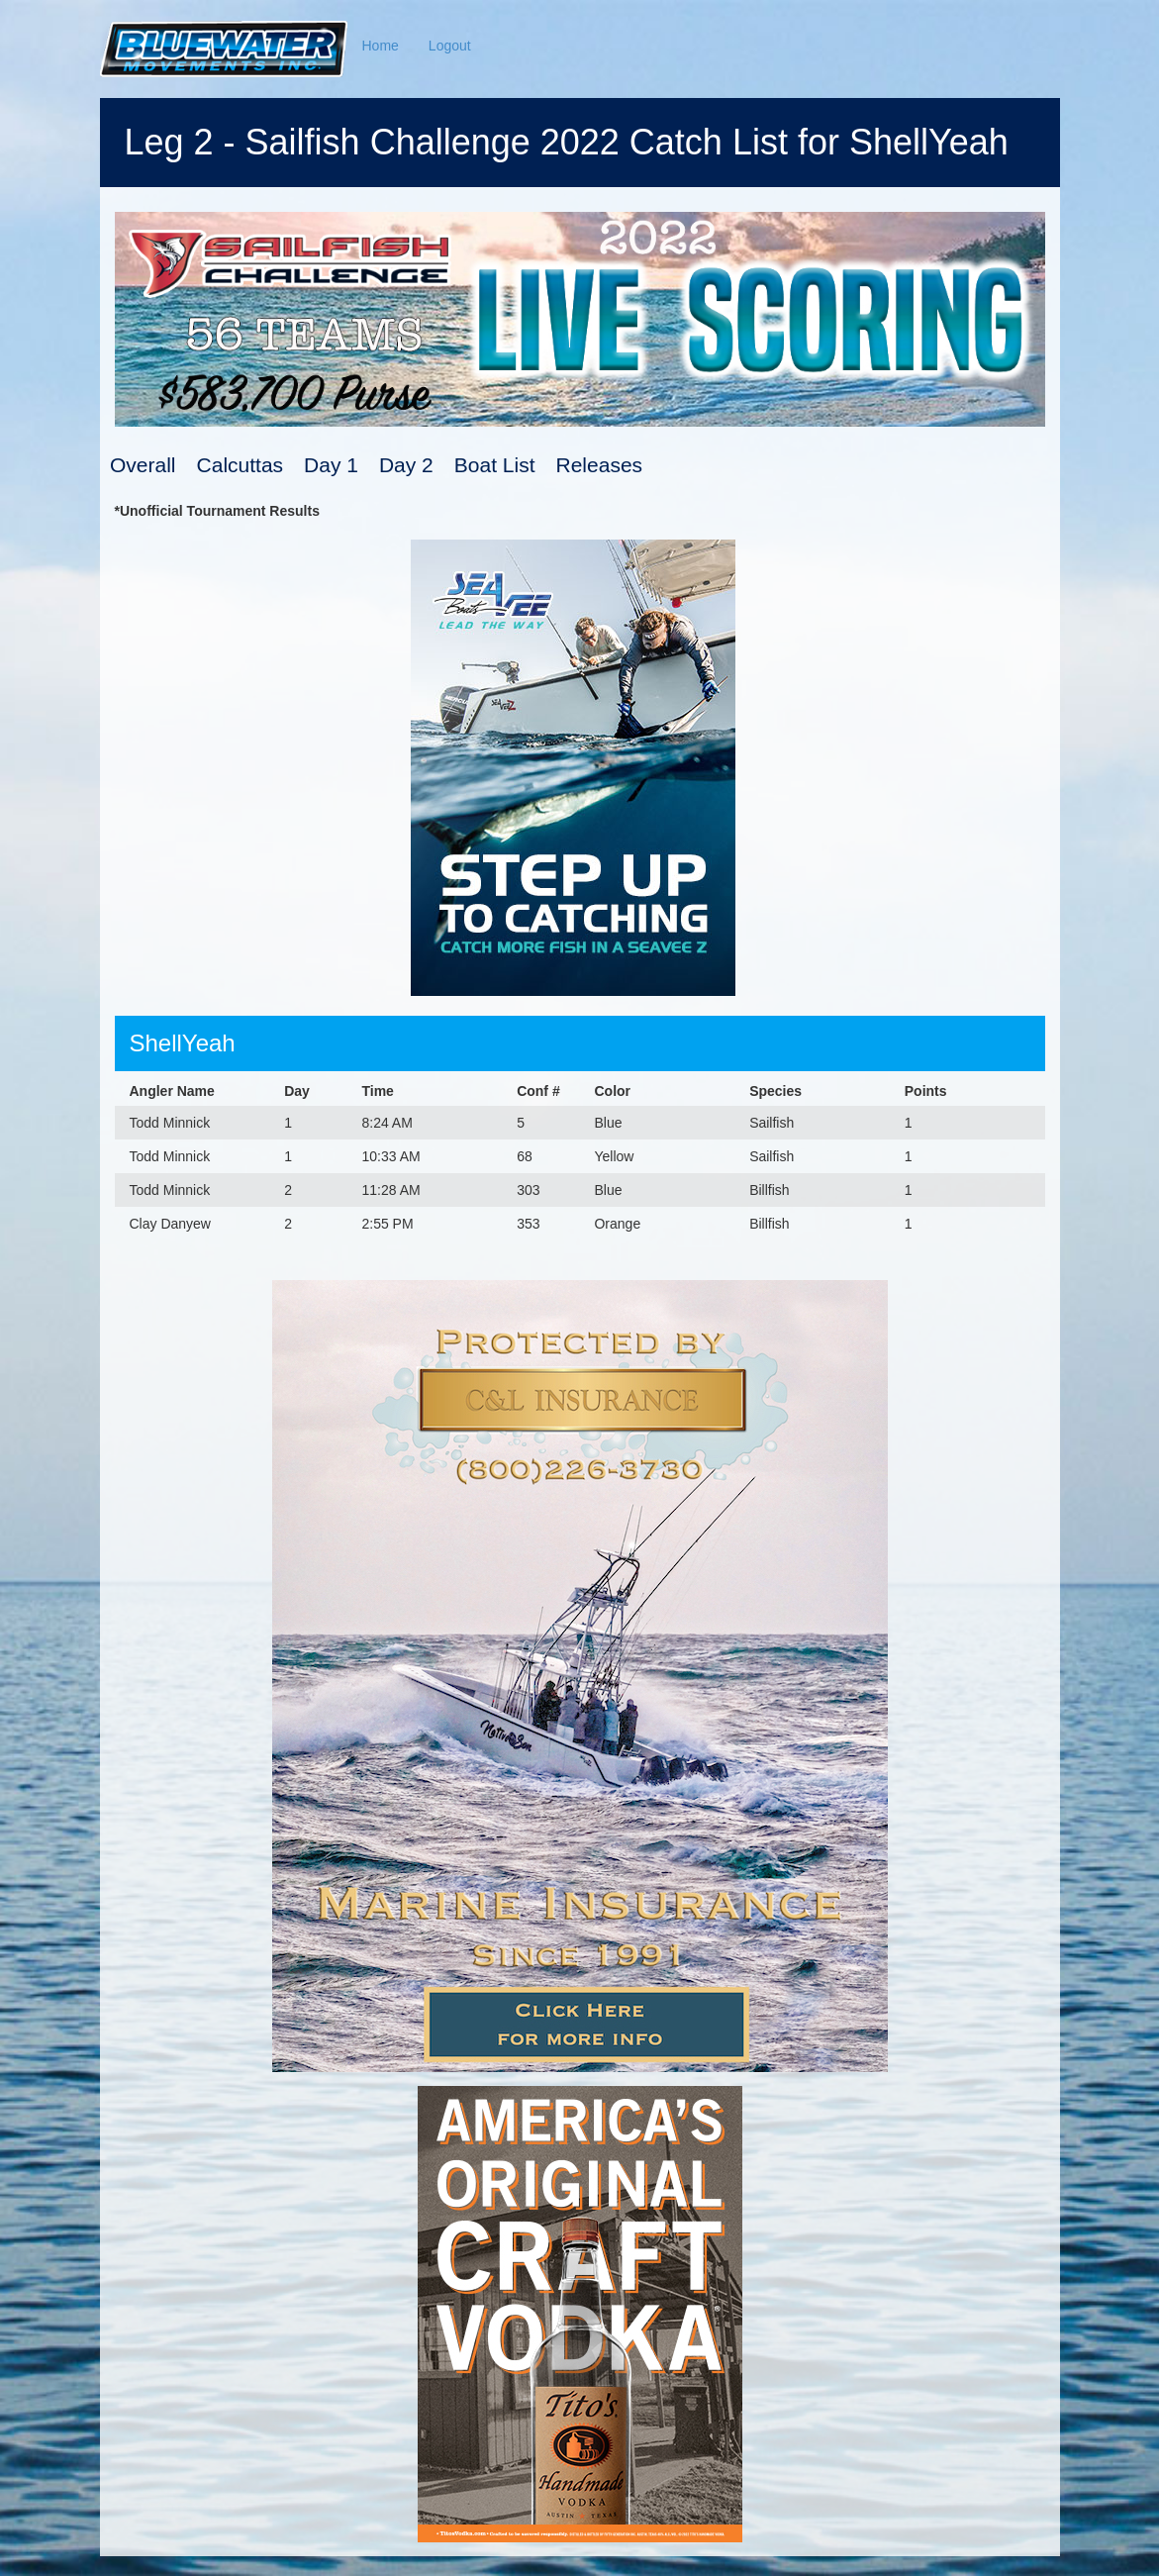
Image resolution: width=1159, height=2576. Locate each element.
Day (297, 1091)
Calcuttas (240, 464)
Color (612, 1091)
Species (775, 1091)
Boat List (494, 464)
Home (380, 45)
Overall (143, 464)
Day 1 (331, 464)
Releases (599, 464)
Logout (450, 45)
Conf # (538, 1091)
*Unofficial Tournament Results (217, 511)
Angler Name (172, 1091)
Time (377, 1091)
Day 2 (406, 464)
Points (926, 1091)
